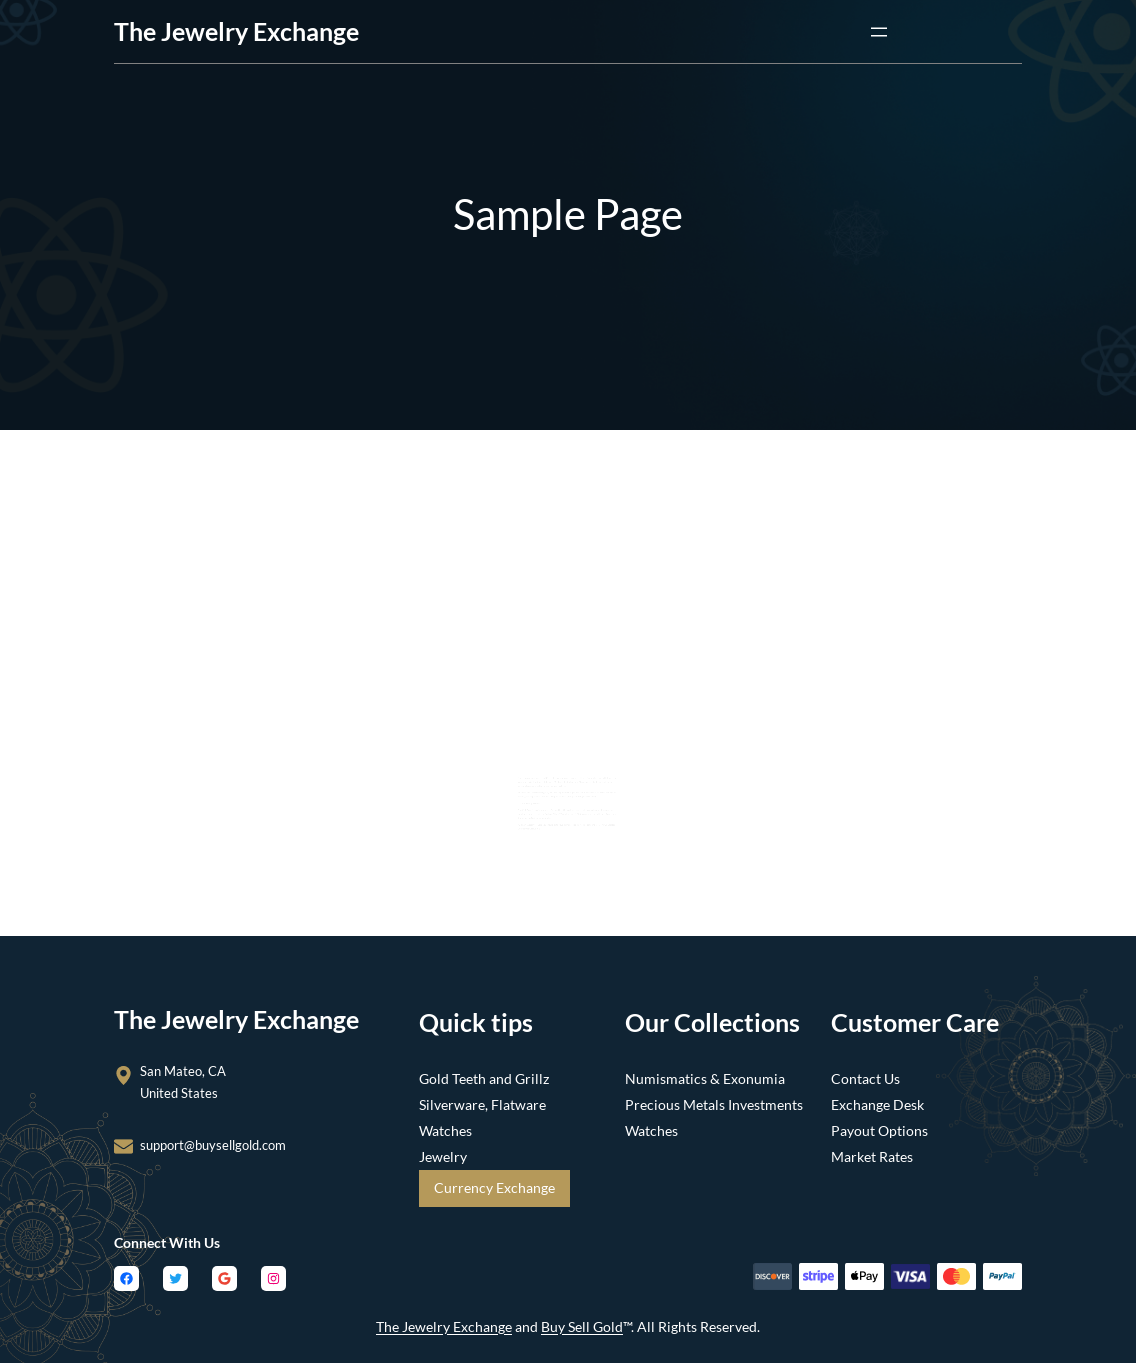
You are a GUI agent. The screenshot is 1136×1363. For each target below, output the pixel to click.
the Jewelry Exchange (236, 31)
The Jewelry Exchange (444, 1326)
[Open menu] (879, 32)
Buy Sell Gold (582, 1326)
